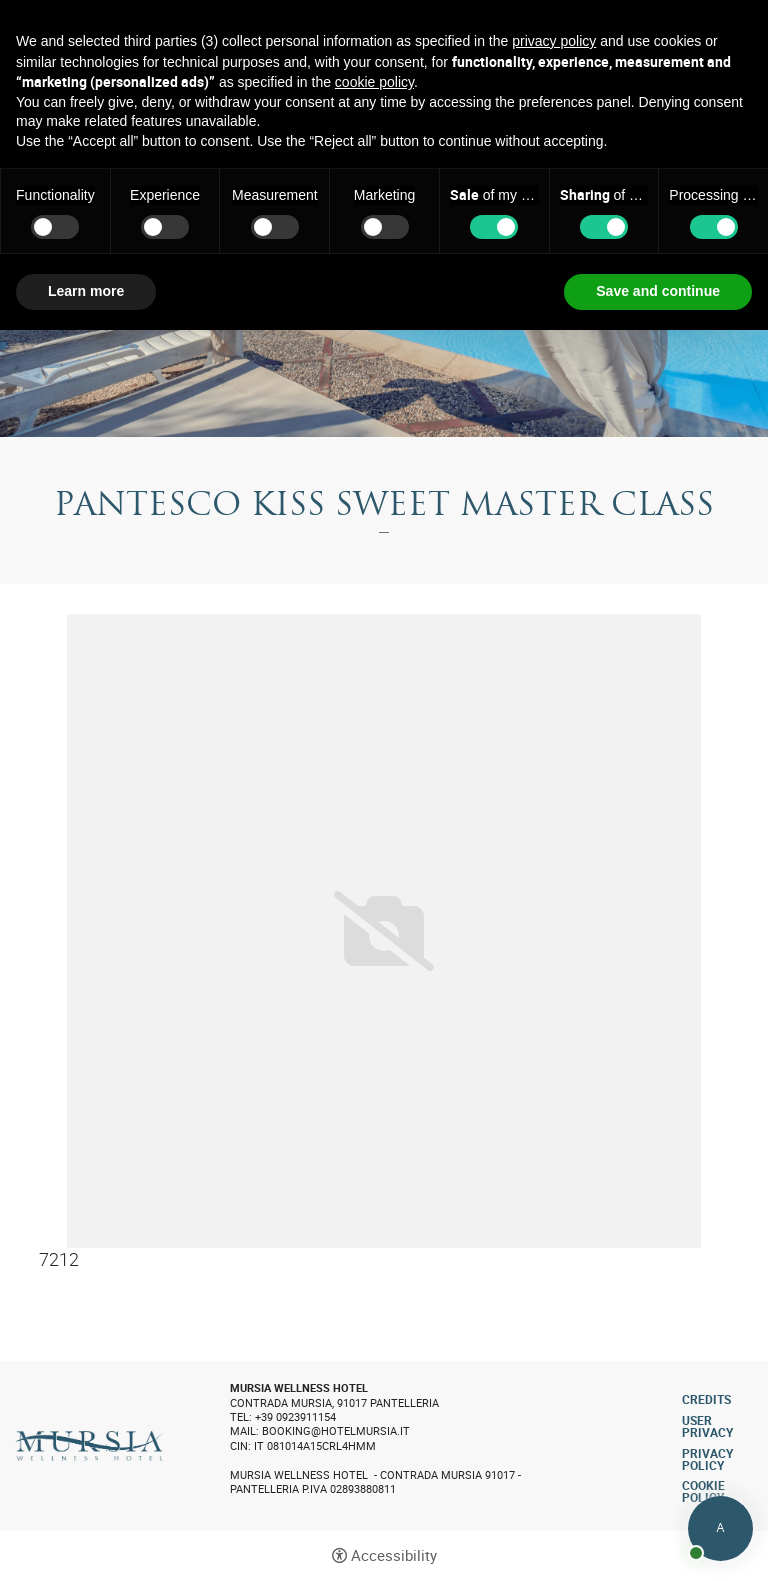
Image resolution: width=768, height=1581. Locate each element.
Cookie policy (703, 1491)
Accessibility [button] (394, 1555)
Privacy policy (707, 1459)
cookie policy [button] (374, 82)
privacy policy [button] (554, 41)
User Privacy (707, 1426)
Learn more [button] (86, 291)
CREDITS (706, 1399)
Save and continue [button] (658, 291)
